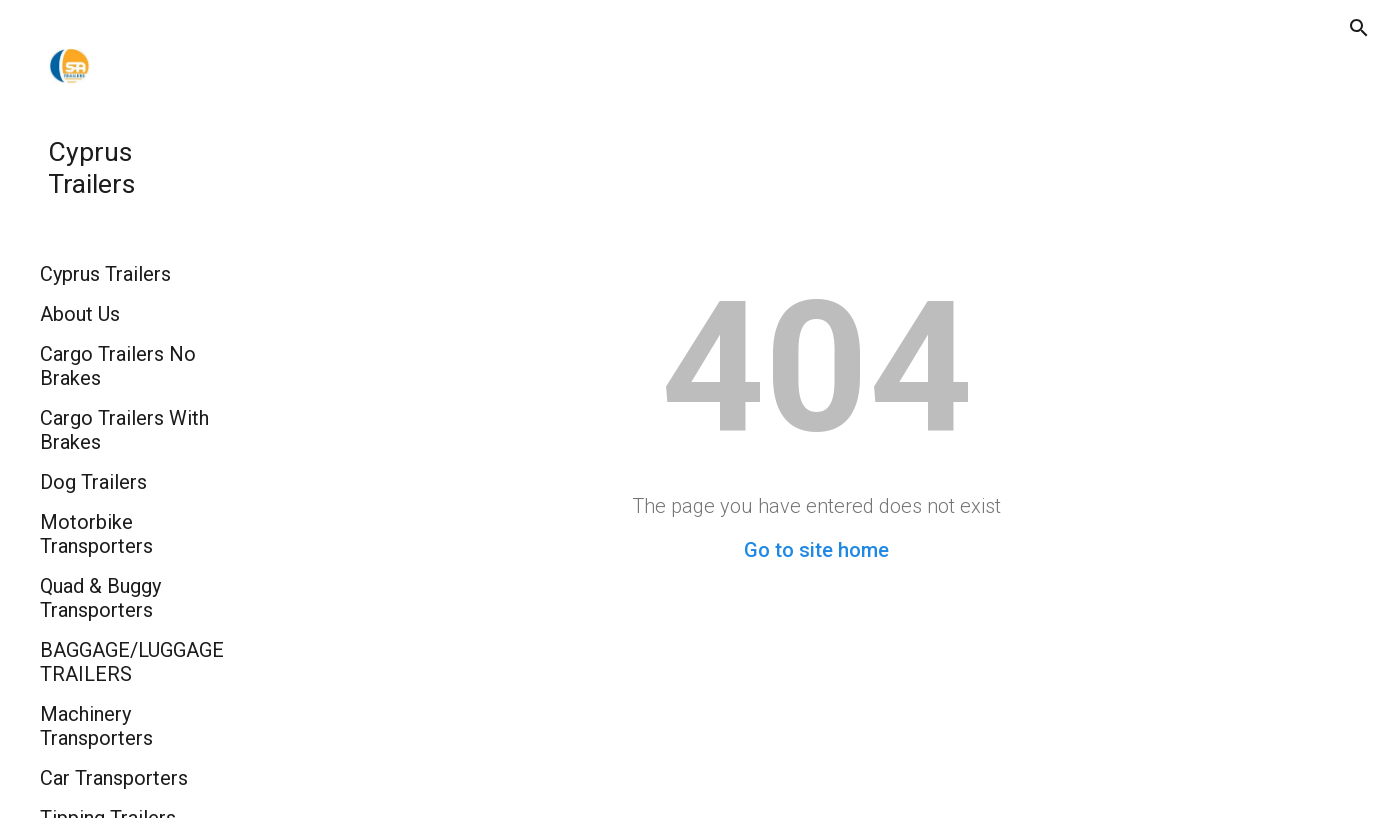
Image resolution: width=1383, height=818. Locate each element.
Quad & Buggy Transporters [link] (100, 598)
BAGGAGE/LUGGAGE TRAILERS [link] (132, 662)
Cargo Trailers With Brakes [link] (124, 430)
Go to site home (816, 550)
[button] (1359, 28)
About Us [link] (80, 314)
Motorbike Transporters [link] (96, 534)
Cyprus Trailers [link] (105, 274)
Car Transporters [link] (114, 778)
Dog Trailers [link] (93, 482)
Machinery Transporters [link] (96, 726)
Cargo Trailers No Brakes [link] (118, 366)
